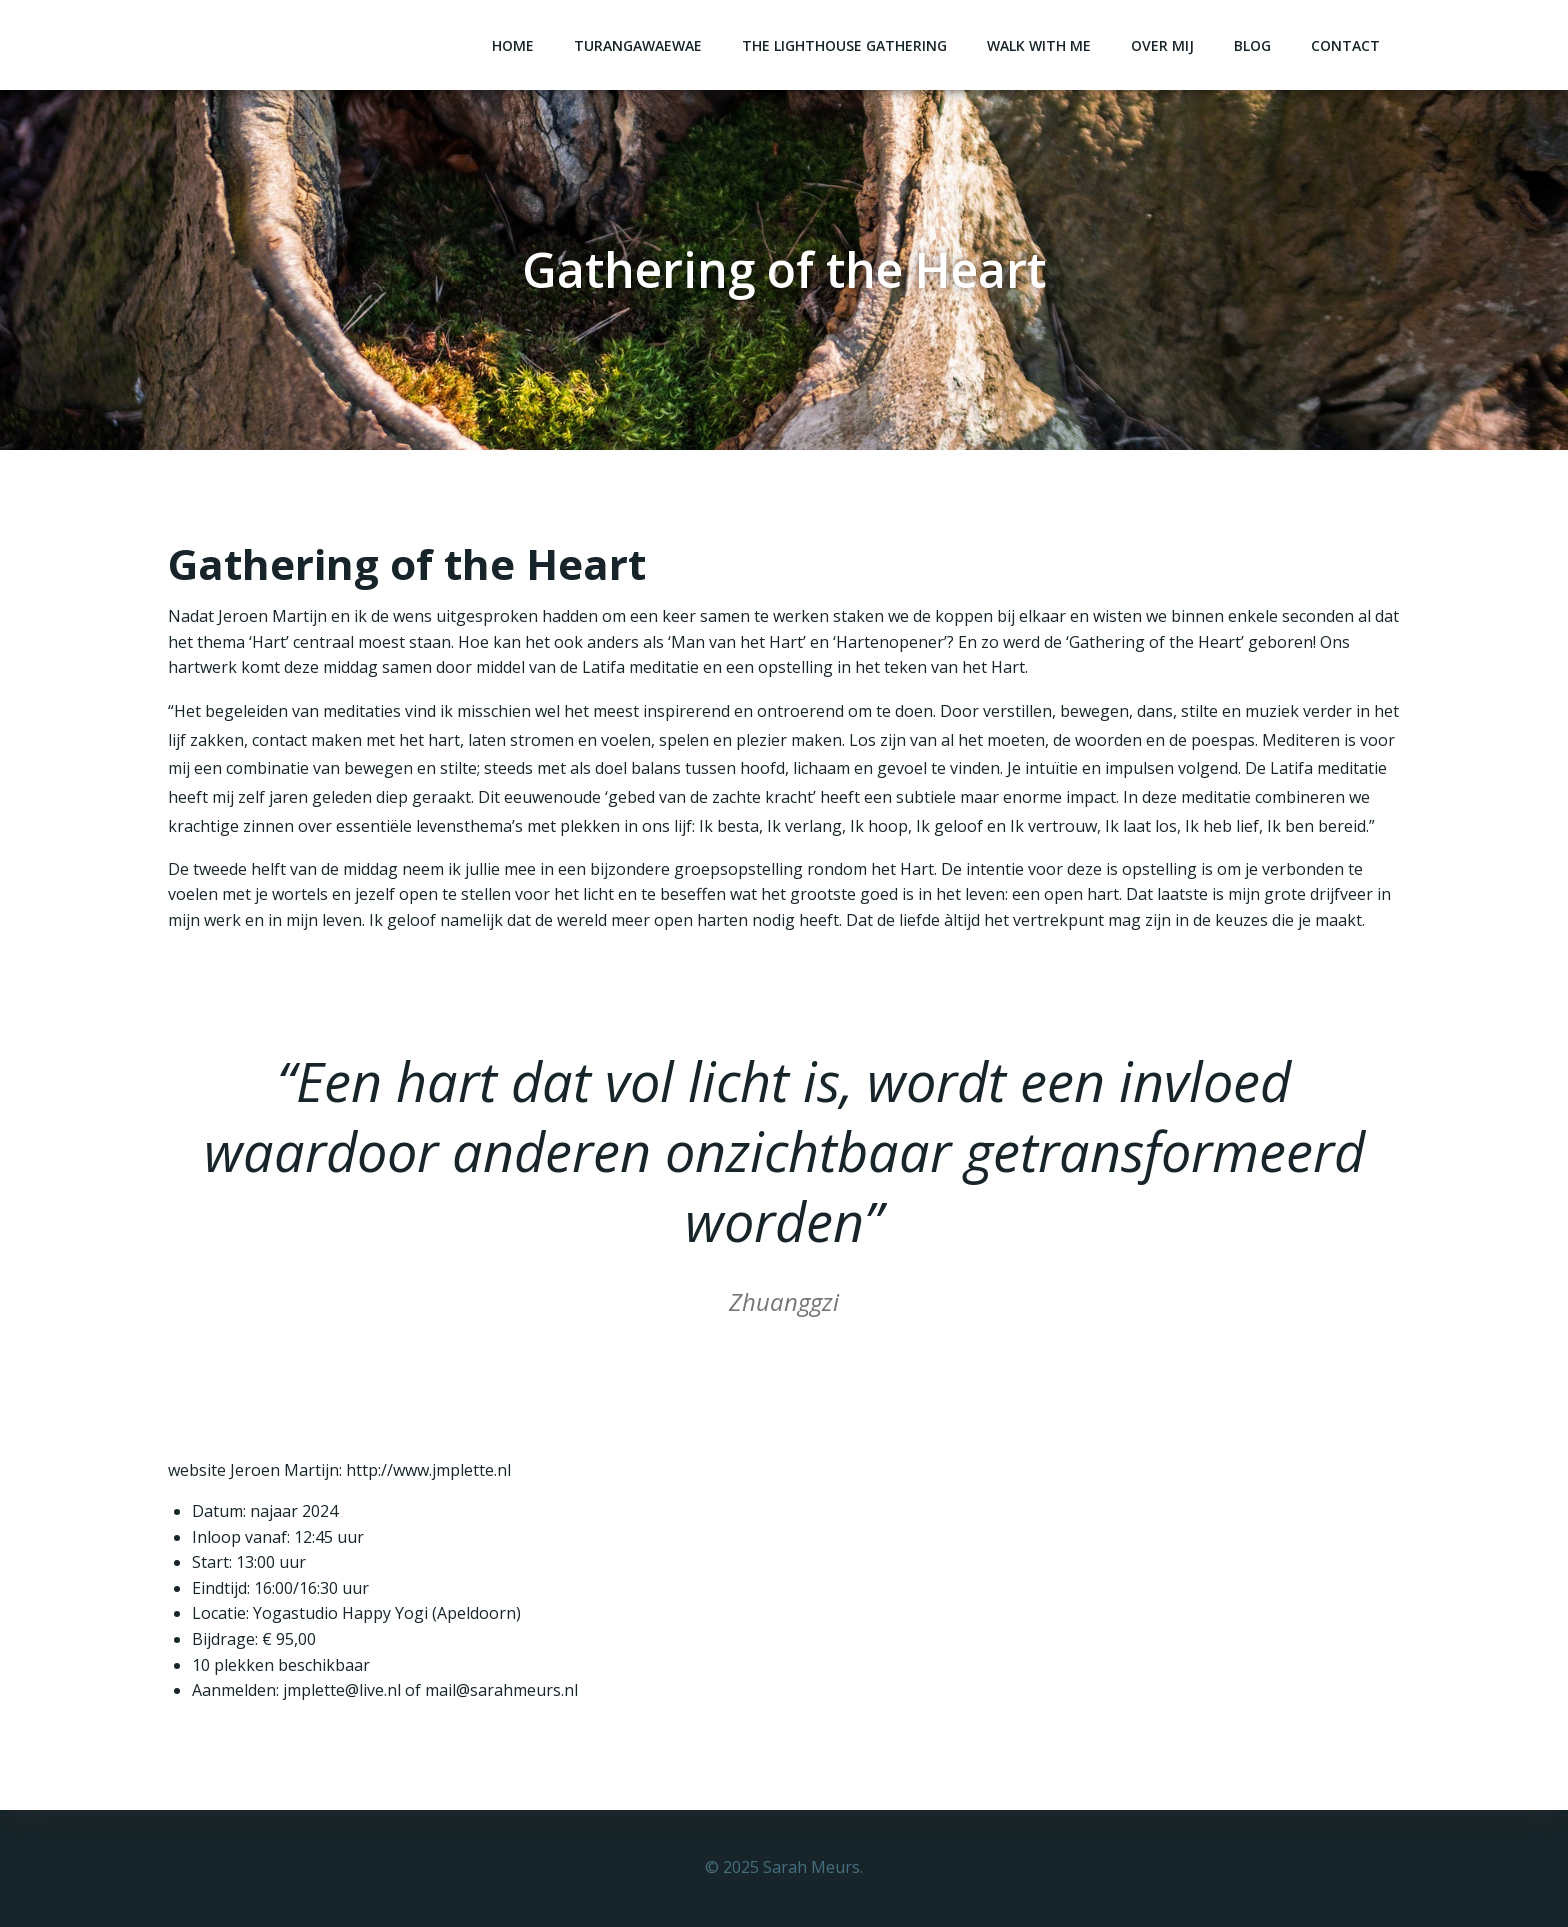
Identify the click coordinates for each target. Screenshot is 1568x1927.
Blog (1252, 45)
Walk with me (1039, 45)
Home (513, 45)
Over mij (1162, 45)
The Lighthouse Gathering (844, 45)
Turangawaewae (638, 45)
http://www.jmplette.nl (428, 1470)
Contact (1345, 45)
